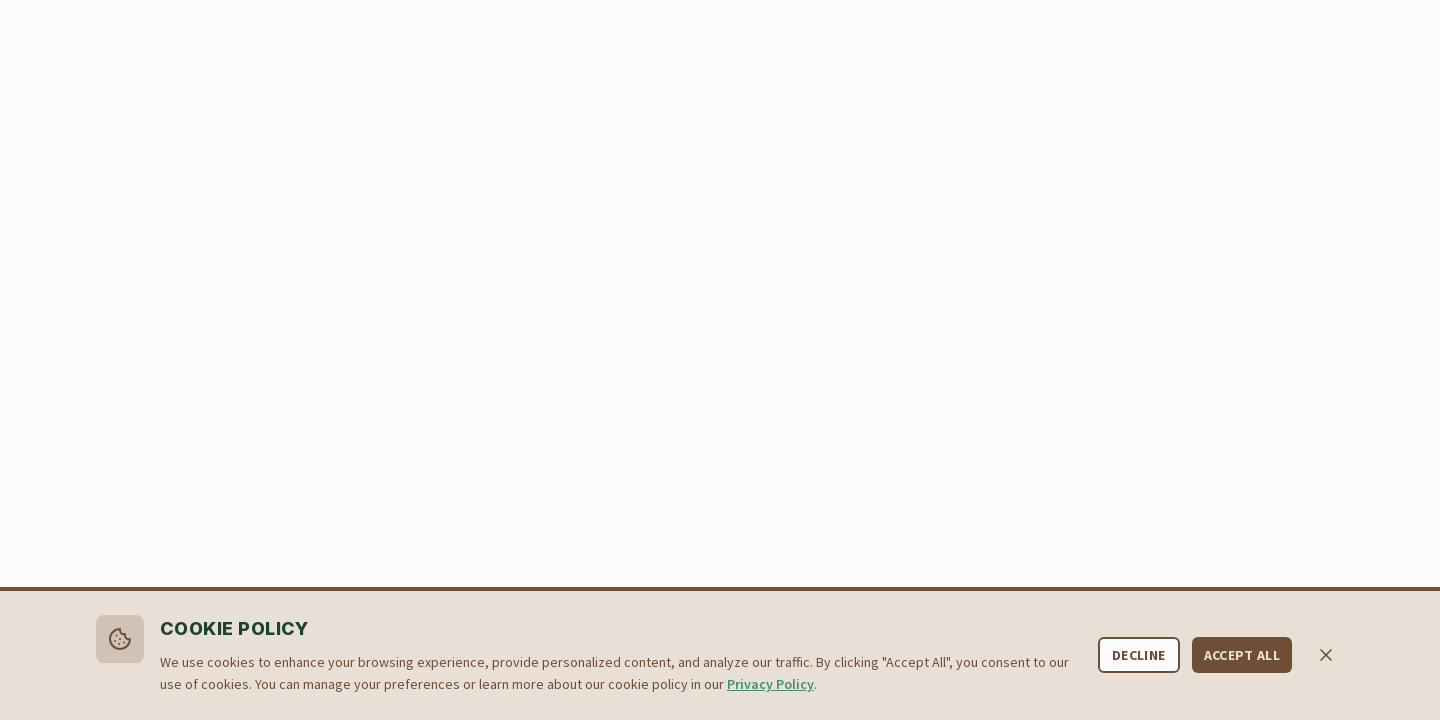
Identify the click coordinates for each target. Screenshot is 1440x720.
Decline (1138, 655)
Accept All (1242, 655)
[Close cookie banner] (1326, 655)
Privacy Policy (770, 684)
